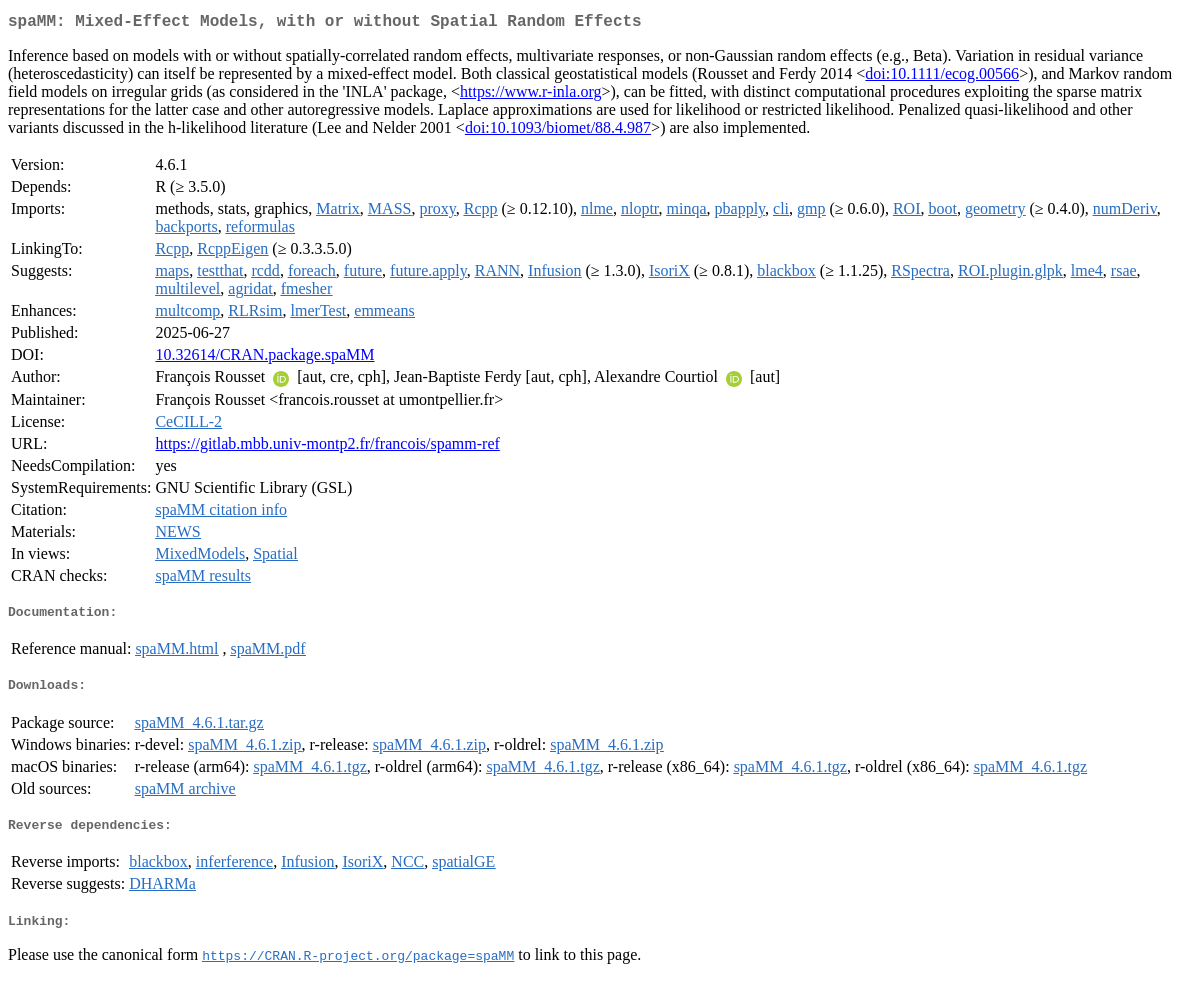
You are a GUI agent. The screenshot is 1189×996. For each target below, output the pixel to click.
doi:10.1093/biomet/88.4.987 (558, 131)
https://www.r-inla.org (530, 95)
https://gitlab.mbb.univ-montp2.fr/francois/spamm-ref (327, 447)
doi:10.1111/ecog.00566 (942, 77)
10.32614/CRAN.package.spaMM (264, 358)
